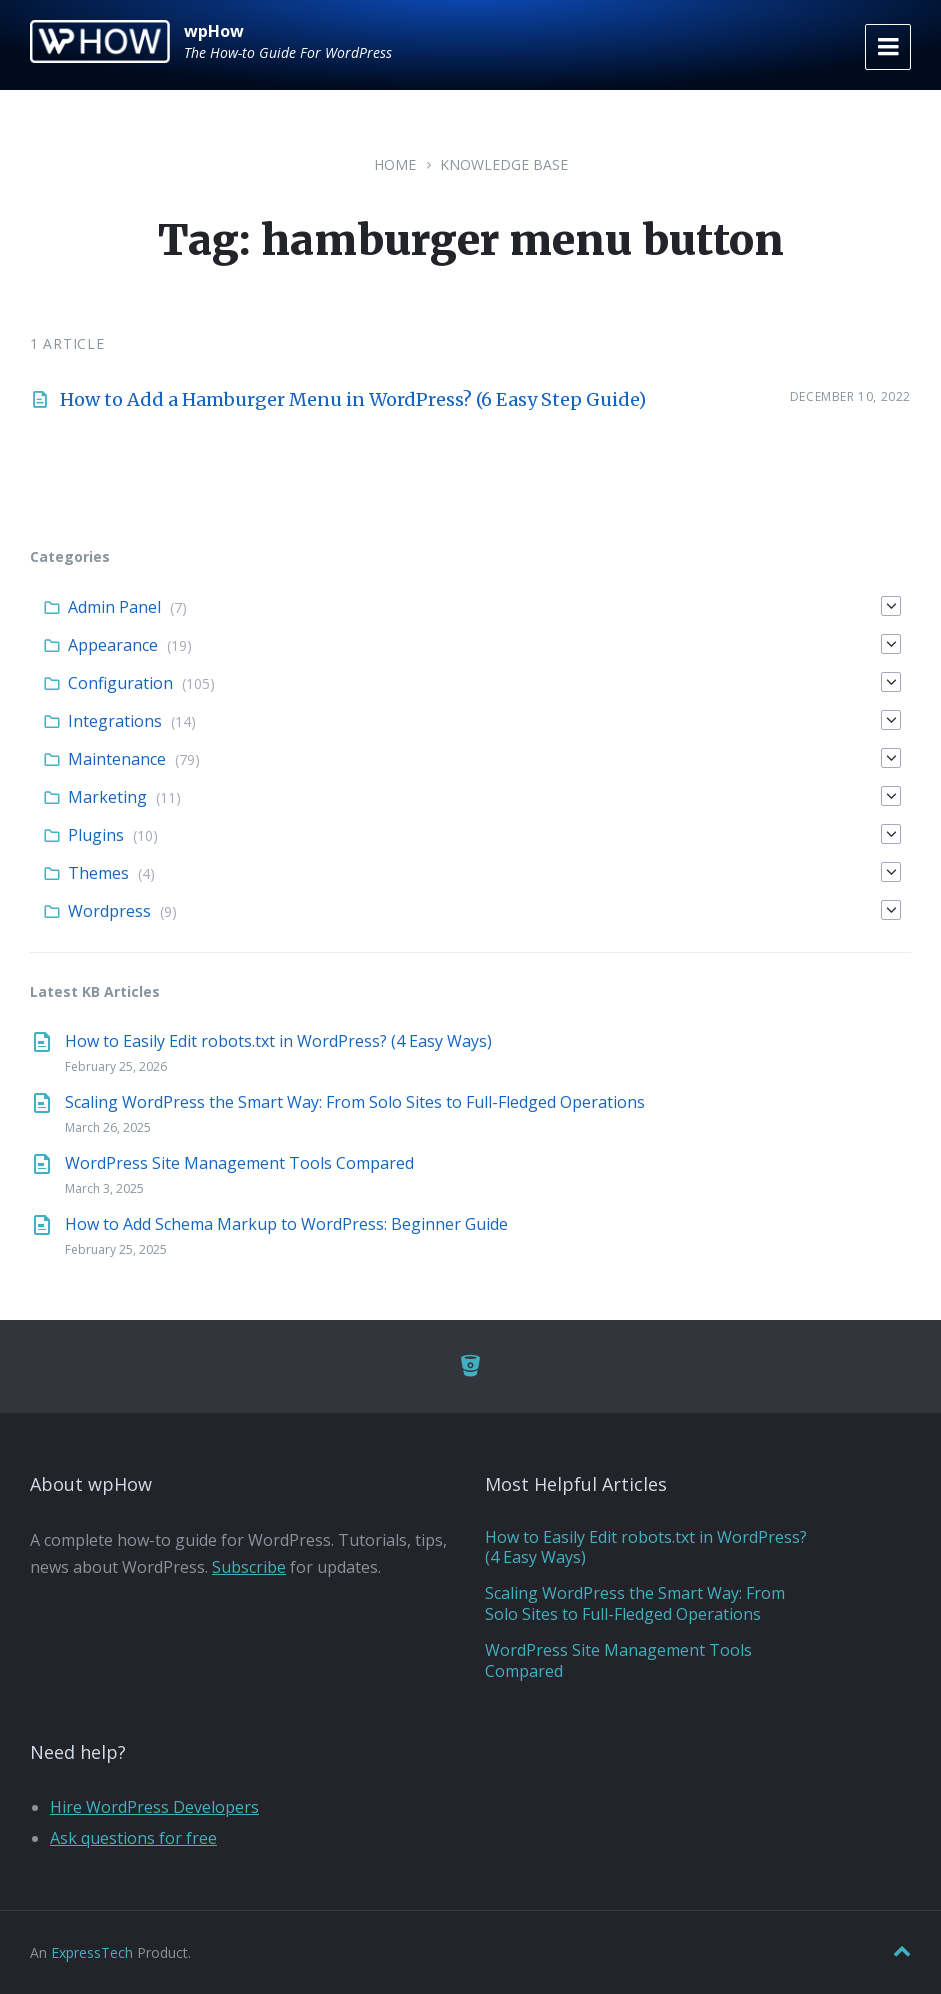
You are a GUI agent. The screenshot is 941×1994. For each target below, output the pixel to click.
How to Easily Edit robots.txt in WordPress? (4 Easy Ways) (278, 1041)
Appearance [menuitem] (113, 645)
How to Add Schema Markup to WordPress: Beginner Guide (286, 1224)
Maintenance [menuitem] (117, 759)
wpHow (214, 31)
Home (395, 164)
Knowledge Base (504, 164)
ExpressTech (92, 1952)
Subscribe (249, 1567)
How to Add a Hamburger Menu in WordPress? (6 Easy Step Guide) (353, 399)
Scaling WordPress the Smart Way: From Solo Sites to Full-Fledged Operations (355, 1102)
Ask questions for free (133, 1838)
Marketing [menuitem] (107, 797)
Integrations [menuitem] (115, 721)
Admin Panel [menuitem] (114, 607)
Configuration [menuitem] (120, 683)
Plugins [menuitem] (96, 835)
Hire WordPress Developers (154, 1807)
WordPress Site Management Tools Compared (239, 1163)
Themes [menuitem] (98, 873)
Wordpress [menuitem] (109, 911)
